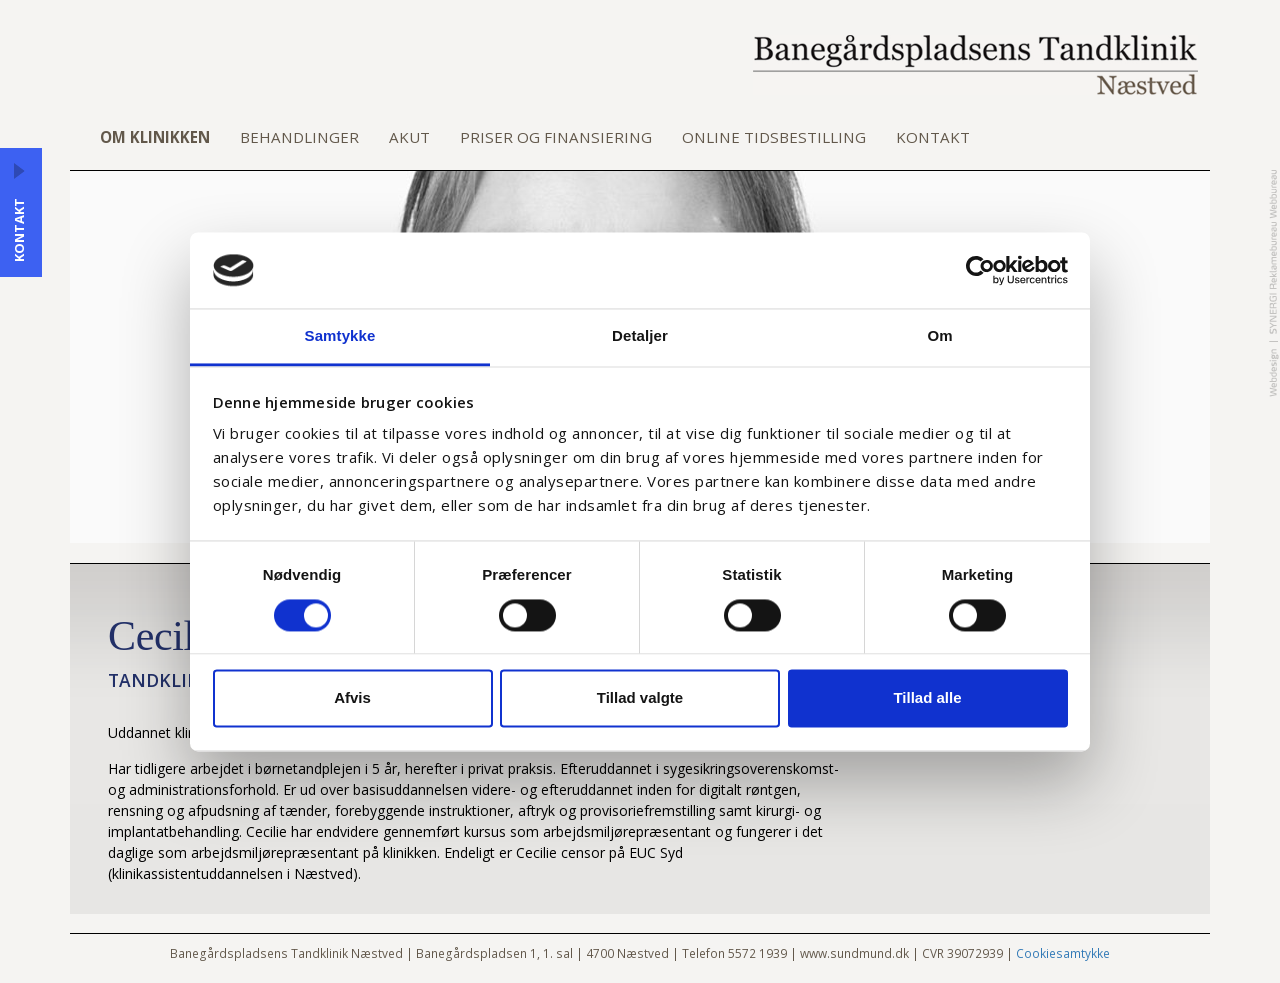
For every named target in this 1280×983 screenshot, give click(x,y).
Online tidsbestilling (774, 137)
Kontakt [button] (933, 137)
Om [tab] (939, 336)
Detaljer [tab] (640, 336)
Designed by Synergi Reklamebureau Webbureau (1274, 283)
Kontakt (19, 230)
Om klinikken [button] (155, 137)
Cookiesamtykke (1063, 953)
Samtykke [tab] (340, 336)
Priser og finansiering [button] (556, 137)
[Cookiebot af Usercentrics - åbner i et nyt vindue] (980, 270)
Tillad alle (927, 698)
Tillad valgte (640, 698)
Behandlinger (299, 137)
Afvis (352, 698)
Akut (409, 137)
